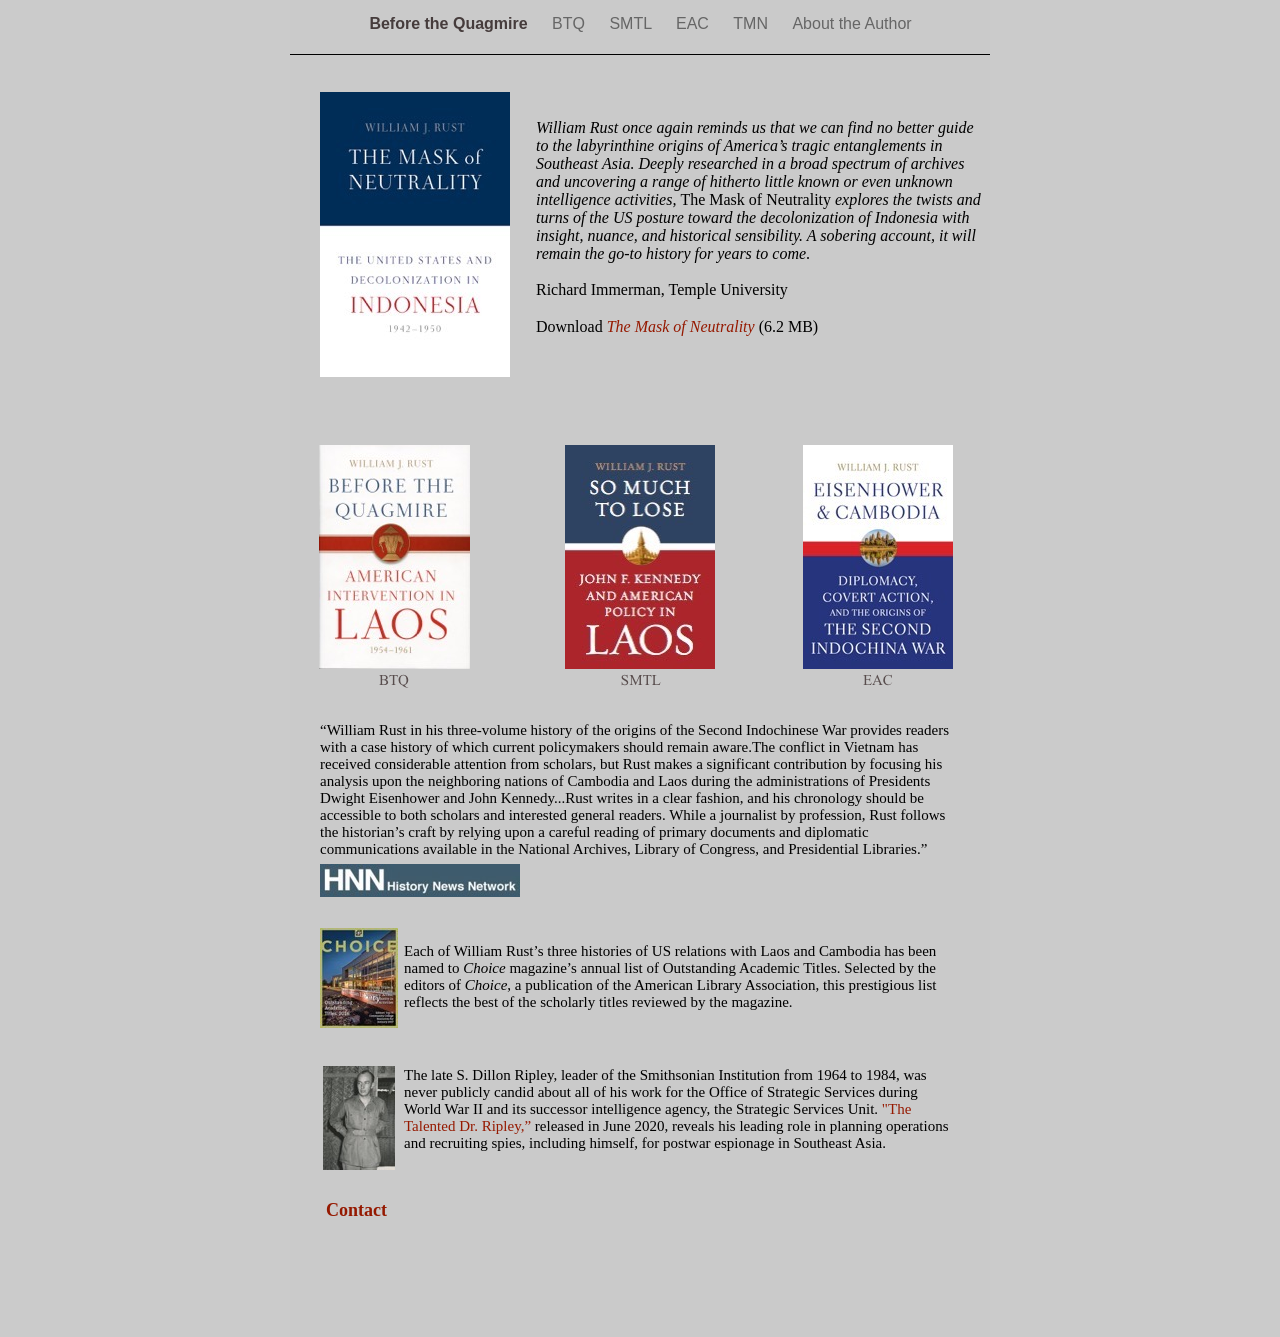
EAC (694, 23)
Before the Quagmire (450, 23)
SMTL (632, 23)
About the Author (851, 23)
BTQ (570, 23)
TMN (752, 23)
